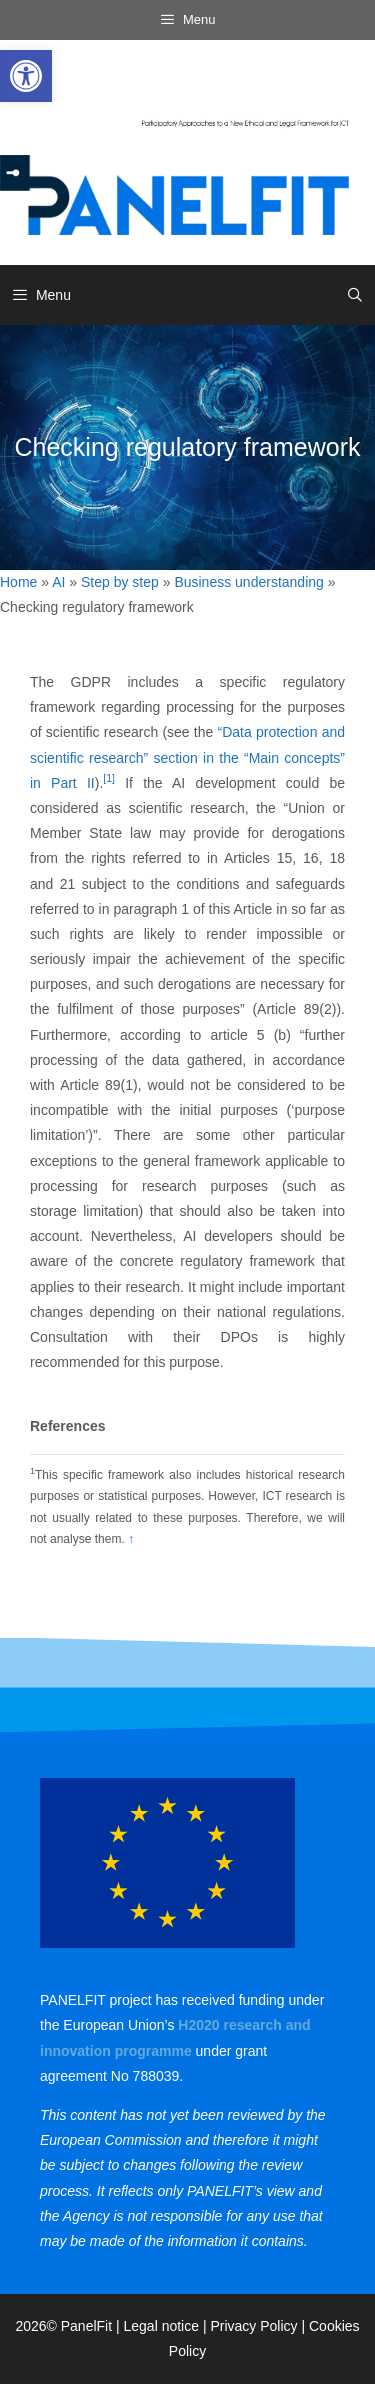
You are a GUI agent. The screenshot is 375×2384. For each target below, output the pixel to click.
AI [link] (58, 582)
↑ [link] (131, 1539)
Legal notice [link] (162, 2326)
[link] (26, 76)
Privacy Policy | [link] (259, 2326)
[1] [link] (109, 778)
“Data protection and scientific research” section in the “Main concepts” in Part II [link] (187, 757)
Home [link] (18, 582)
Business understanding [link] (248, 582)
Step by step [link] (120, 582)
